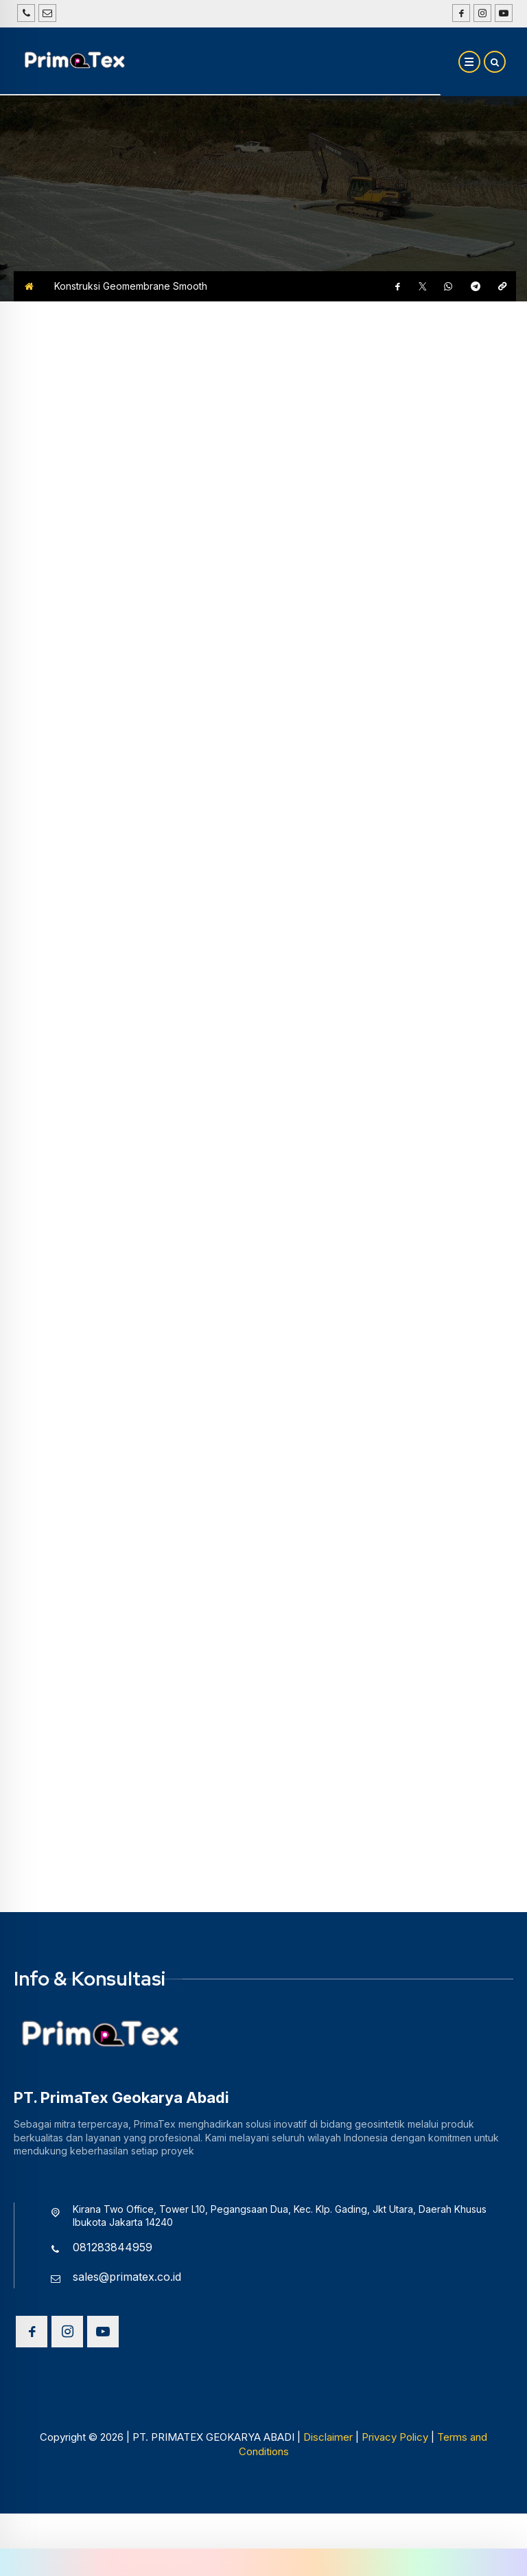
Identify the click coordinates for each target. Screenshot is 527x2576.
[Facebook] (459, 13)
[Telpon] (26, 13)
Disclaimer (328, 2531)
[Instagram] (480, 13)
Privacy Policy (395, 2531)
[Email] (47, 13)
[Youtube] (502, 13)
